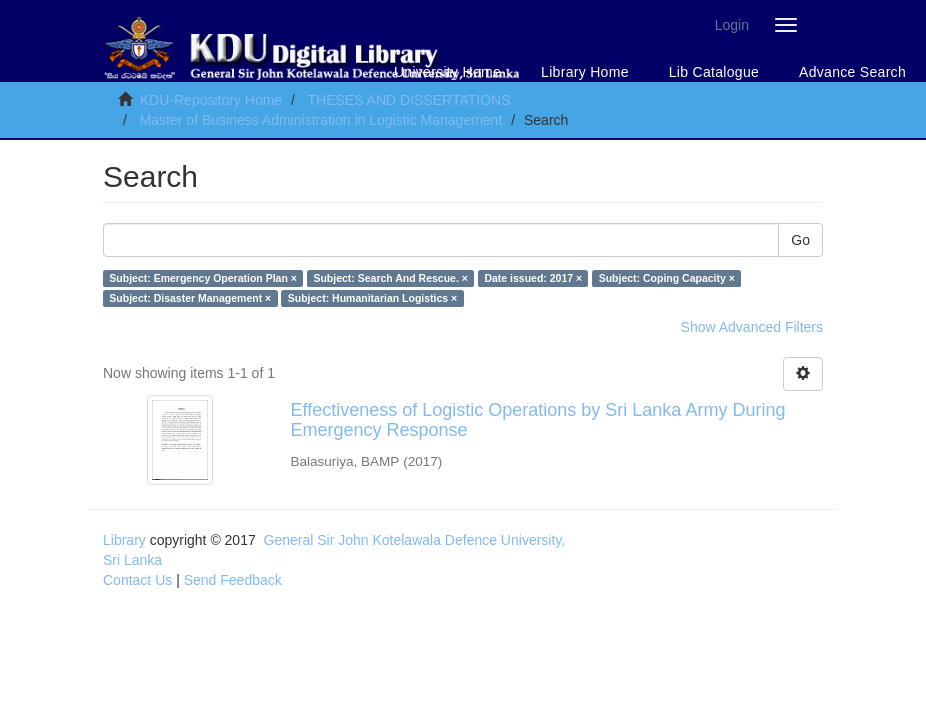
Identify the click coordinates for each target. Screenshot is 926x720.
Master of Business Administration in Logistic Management (321, 120)
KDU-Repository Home (211, 100)
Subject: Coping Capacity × (667, 278)
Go (800, 240)
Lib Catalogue (714, 72)
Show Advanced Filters (752, 327)
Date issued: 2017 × (533, 278)
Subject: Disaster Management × (190, 298)
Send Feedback (233, 580)
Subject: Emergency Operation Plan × (203, 278)
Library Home (585, 72)
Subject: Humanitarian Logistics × (373, 298)
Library (124, 540)
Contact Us (137, 580)
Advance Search (852, 72)
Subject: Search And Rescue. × (390, 278)
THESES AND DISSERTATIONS (408, 100)
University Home (447, 72)
